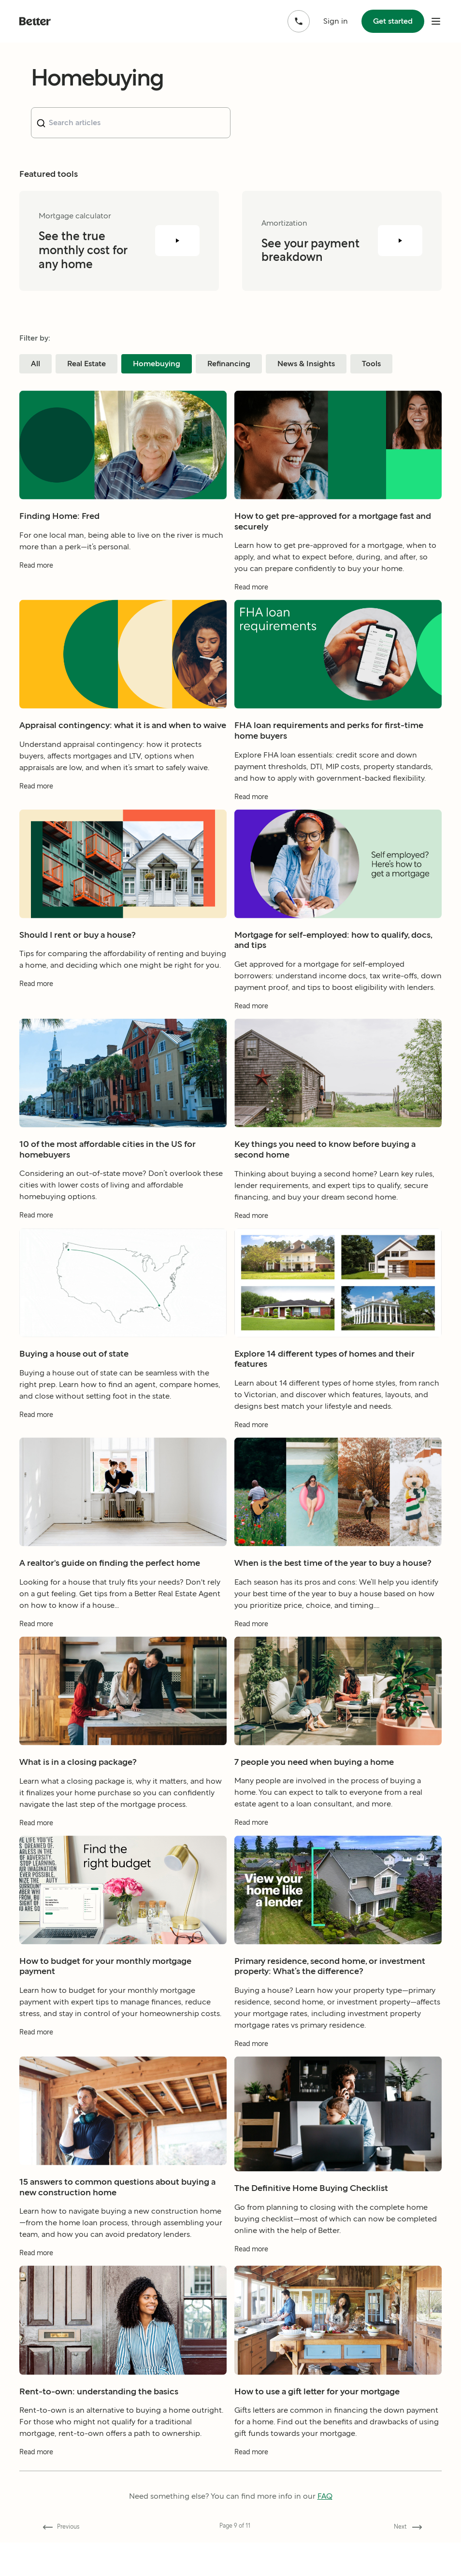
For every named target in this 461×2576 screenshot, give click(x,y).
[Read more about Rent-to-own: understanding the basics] (123, 2466)
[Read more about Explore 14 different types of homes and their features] (338, 1438)
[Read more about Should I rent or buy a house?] (123, 997)
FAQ (324, 2496)
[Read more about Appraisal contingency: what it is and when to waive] (123, 799)
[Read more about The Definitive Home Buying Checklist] (338, 2262)
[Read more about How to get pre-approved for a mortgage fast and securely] (338, 601)
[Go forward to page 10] (406, 2527)
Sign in (335, 21)
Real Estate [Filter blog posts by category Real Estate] (86, 363)
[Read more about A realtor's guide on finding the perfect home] (123, 1637)
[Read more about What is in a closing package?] (123, 1836)
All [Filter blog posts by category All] (35, 363)
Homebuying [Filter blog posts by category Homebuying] (156, 363)
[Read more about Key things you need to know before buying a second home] (338, 1229)
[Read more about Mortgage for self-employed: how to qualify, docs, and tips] (338, 1019)
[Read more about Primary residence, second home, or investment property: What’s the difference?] (338, 2057)
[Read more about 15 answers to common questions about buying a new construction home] (123, 2266)
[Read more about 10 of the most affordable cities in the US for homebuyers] (123, 1229)
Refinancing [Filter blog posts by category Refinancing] (228, 363)
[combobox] (130, 122)
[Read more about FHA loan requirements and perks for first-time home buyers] (338, 810)
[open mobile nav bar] (436, 21)
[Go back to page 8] (59, 2527)
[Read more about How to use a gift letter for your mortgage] (338, 2466)
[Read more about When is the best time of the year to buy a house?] (338, 1637)
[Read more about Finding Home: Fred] (123, 578)
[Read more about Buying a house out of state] (123, 1428)
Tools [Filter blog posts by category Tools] (371, 363)
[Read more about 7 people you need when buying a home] (338, 1836)
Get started (393, 21)
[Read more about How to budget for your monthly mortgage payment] (123, 2045)
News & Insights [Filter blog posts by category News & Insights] (306, 363)
